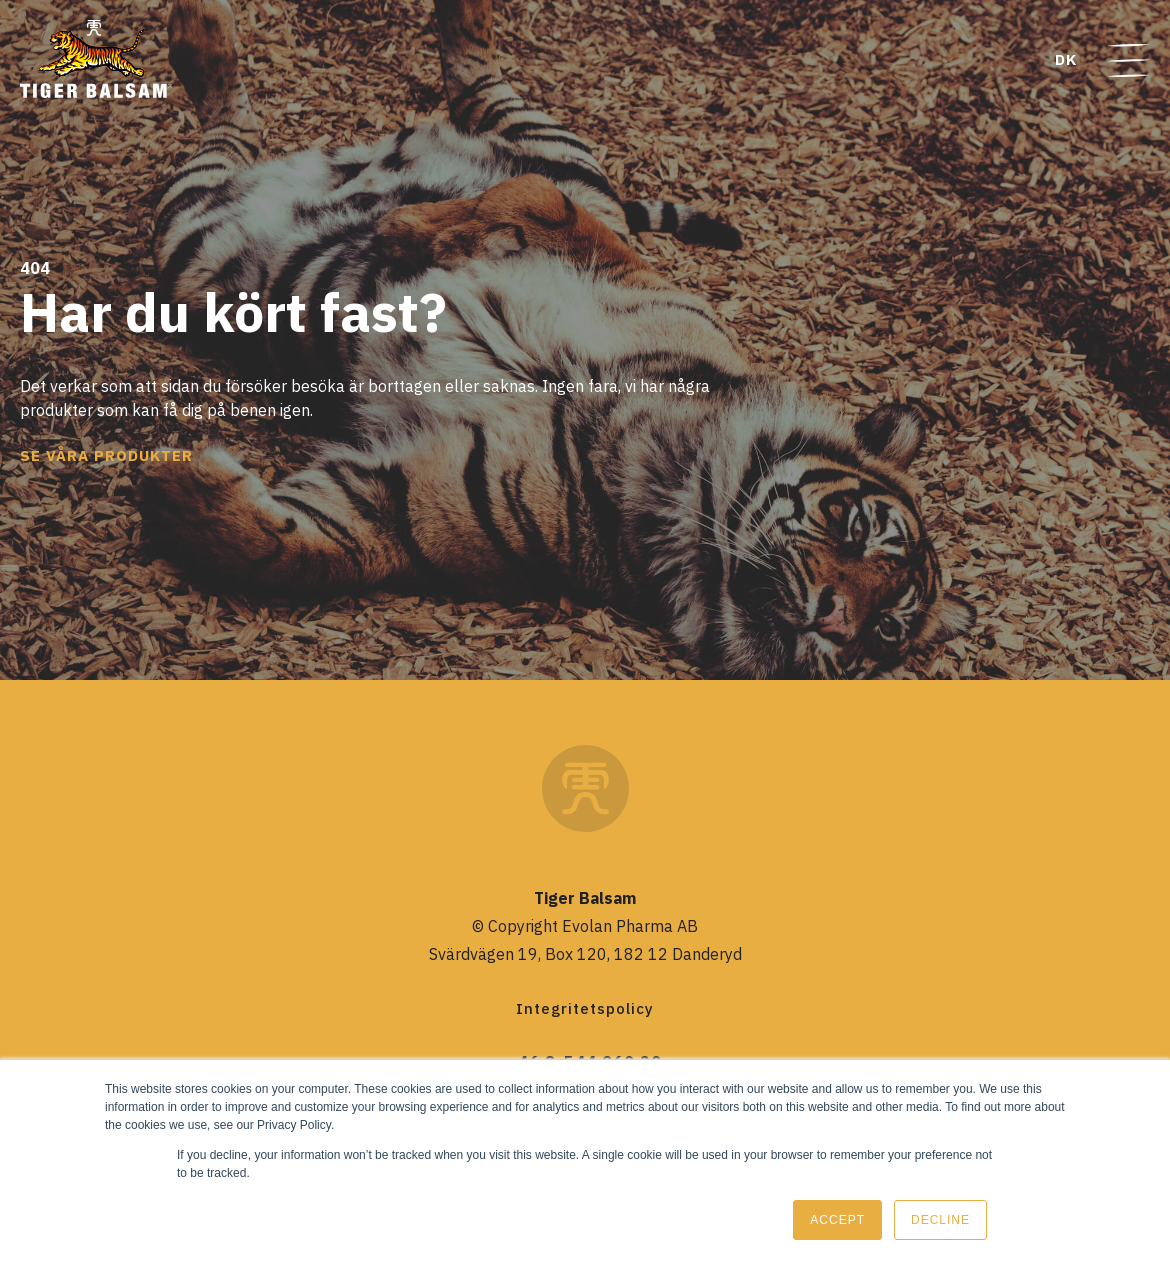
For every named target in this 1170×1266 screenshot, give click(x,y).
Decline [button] (940, 1220)
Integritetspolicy (585, 1008)
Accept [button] (837, 1220)
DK (1066, 59)
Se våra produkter (106, 455)
